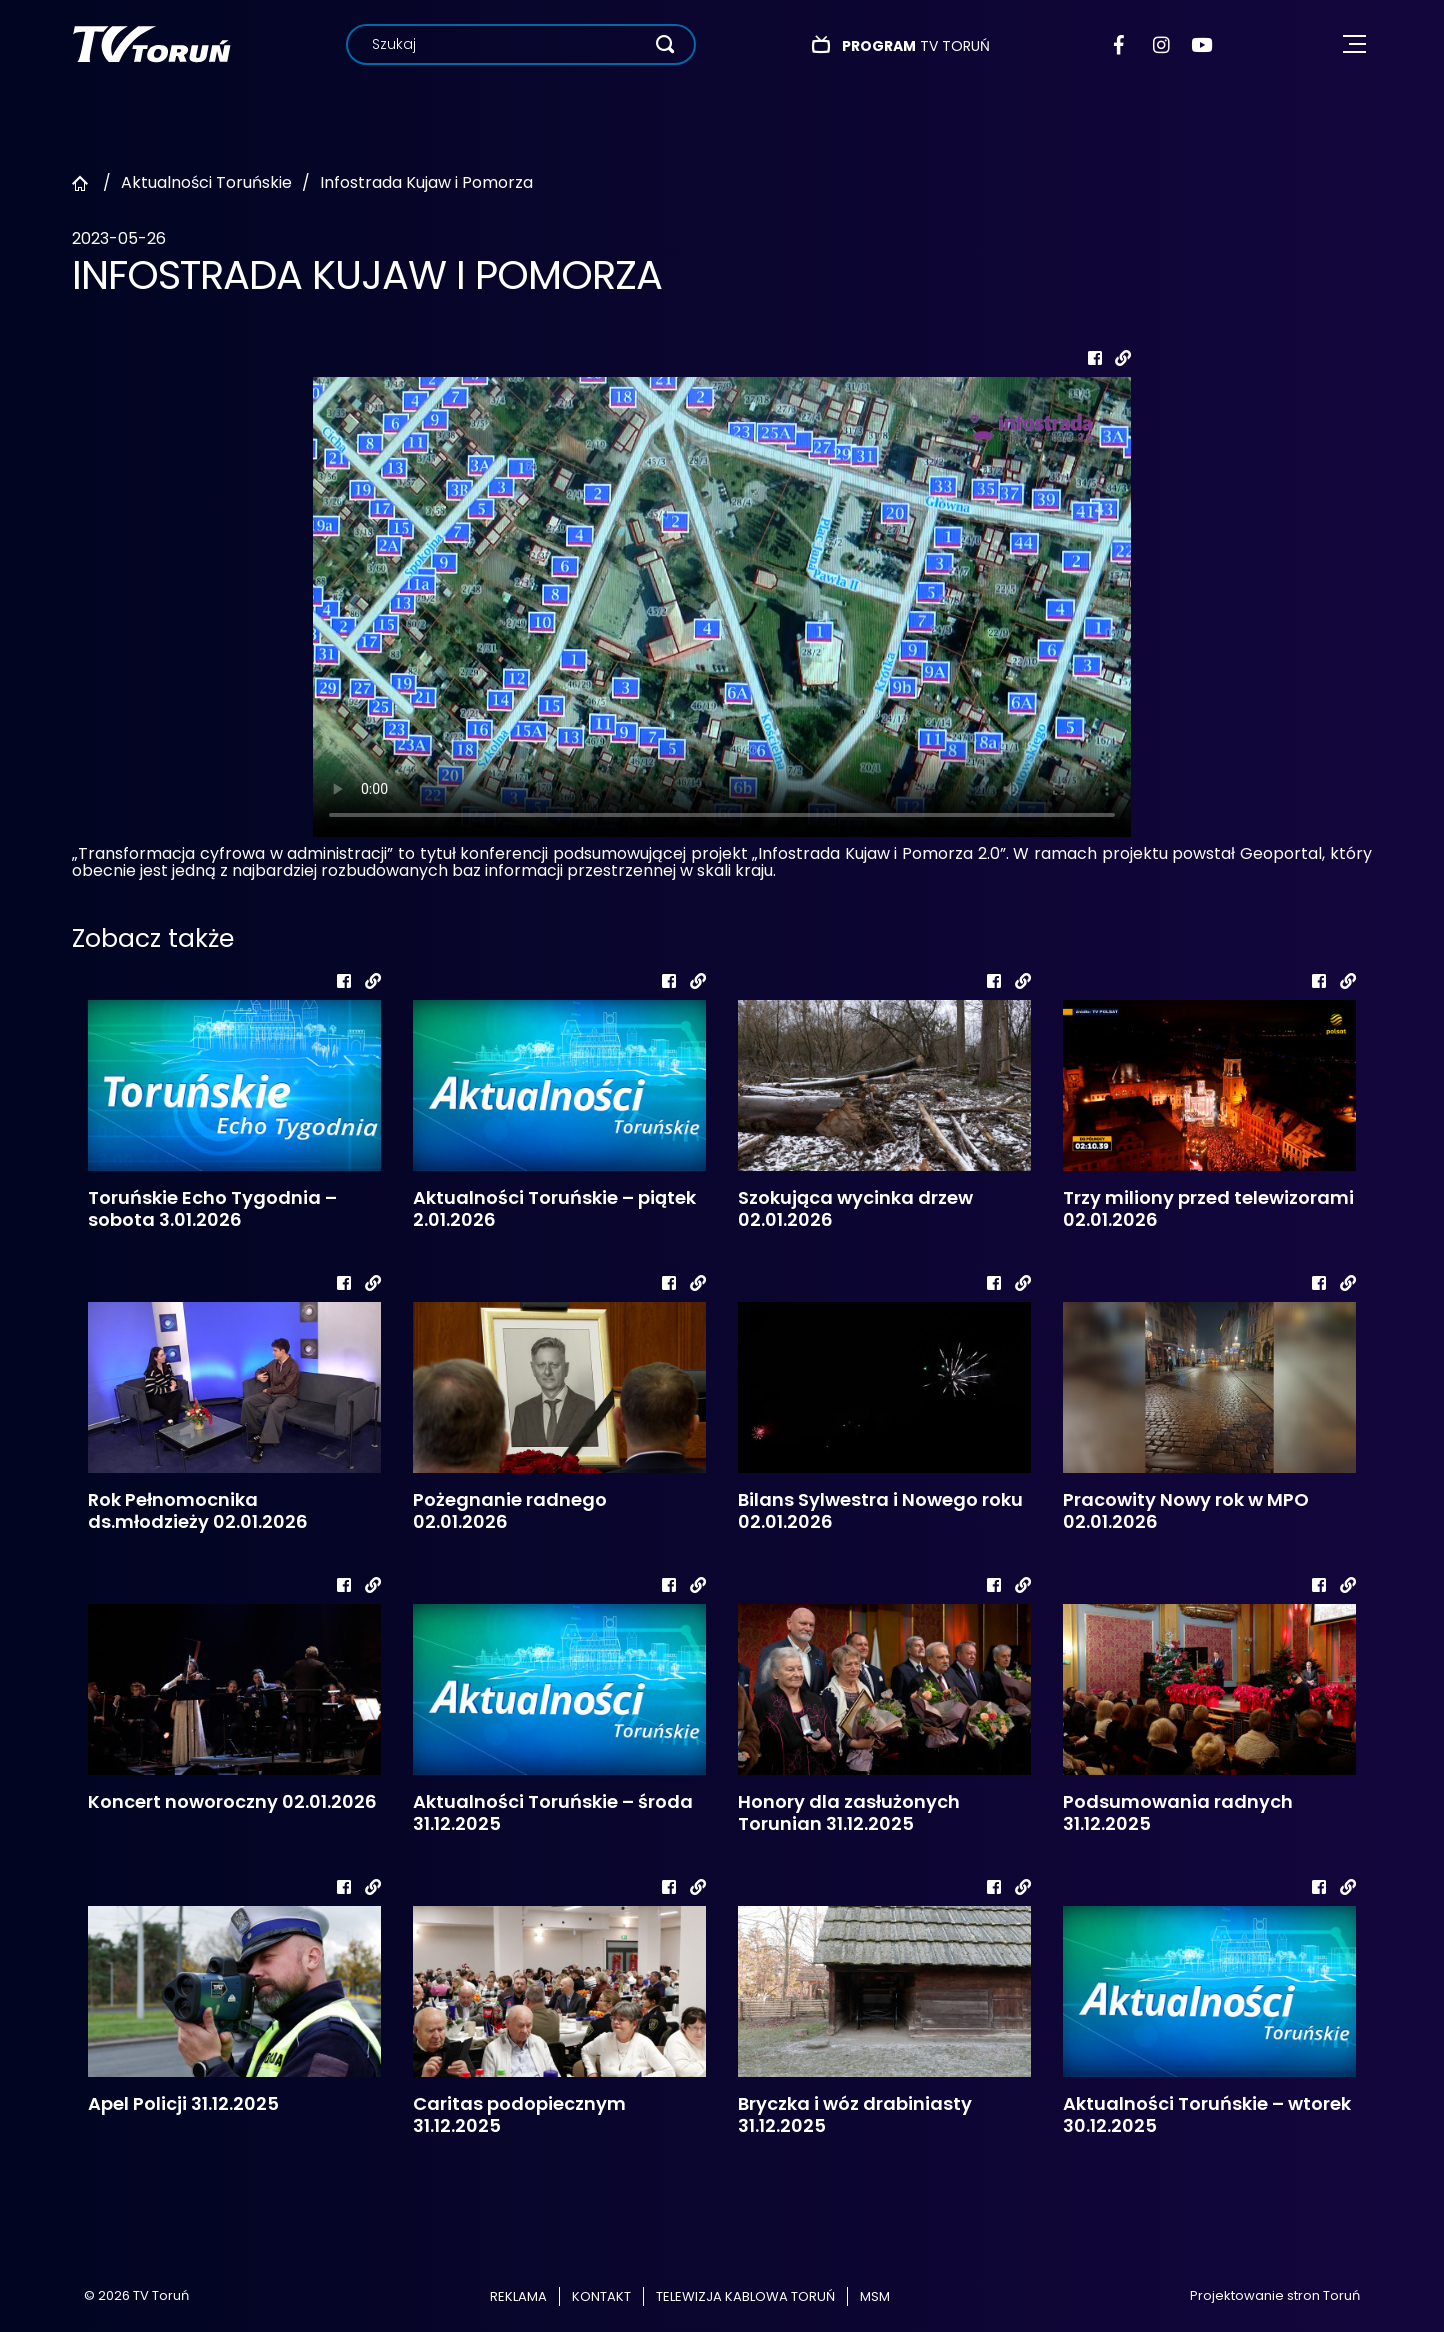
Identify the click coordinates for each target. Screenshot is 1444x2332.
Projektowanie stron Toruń (1275, 2295)
